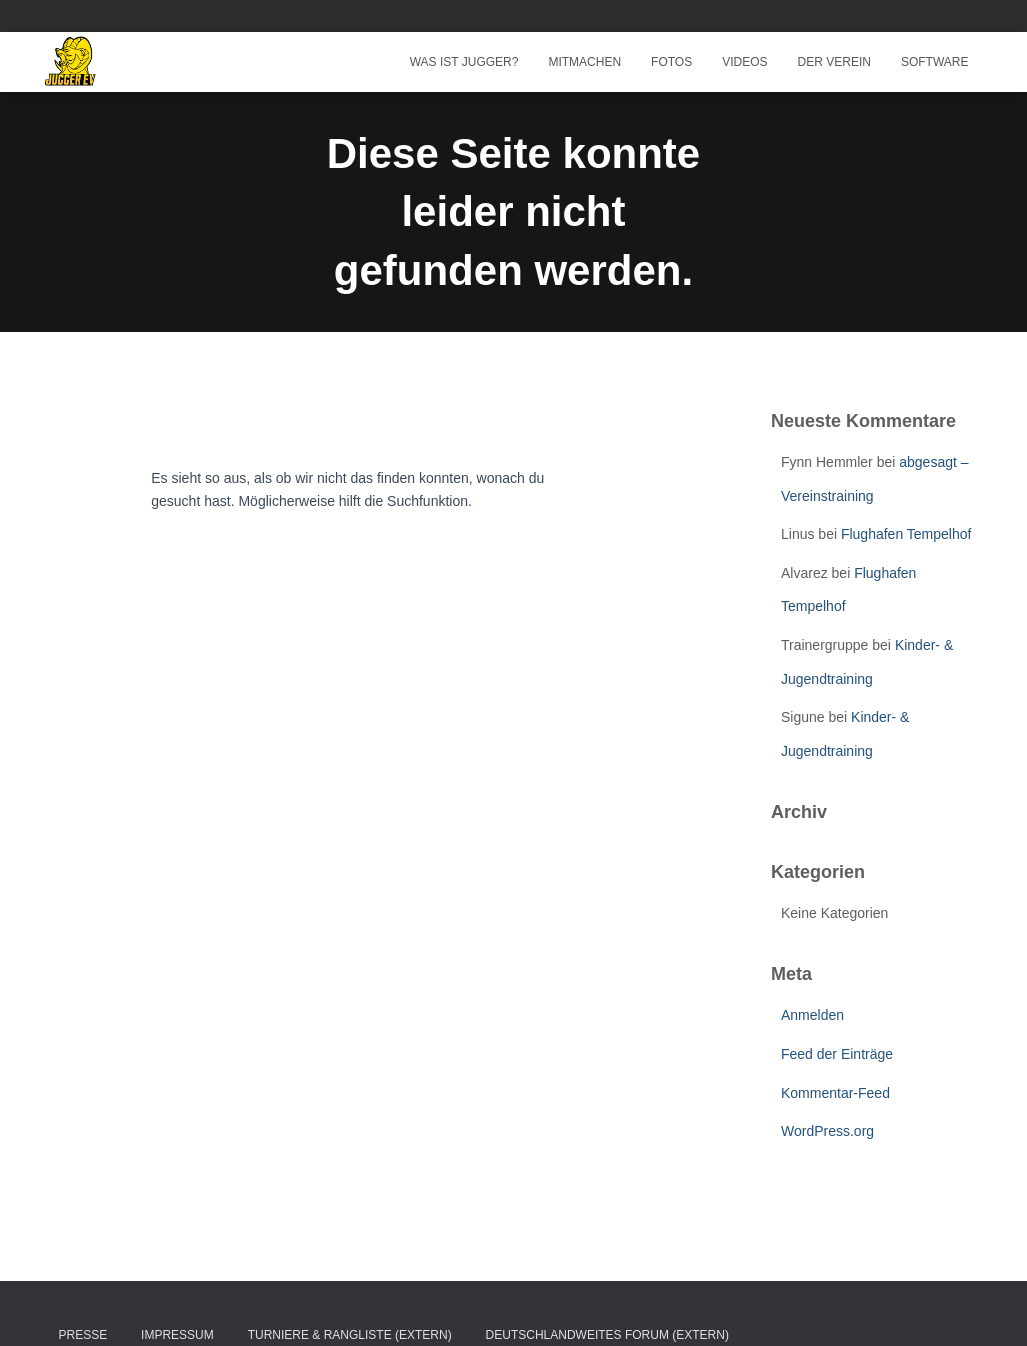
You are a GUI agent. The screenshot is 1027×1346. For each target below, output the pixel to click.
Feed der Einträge (837, 1054)
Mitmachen (584, 62)
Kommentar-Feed (835, 1093)
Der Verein (834, 62)
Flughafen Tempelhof (906, 534)
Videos (744, 62)
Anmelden (812, 1015)
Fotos (671, 62)
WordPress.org (827, 1131)
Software (935, 62)
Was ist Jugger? (464, 62)
